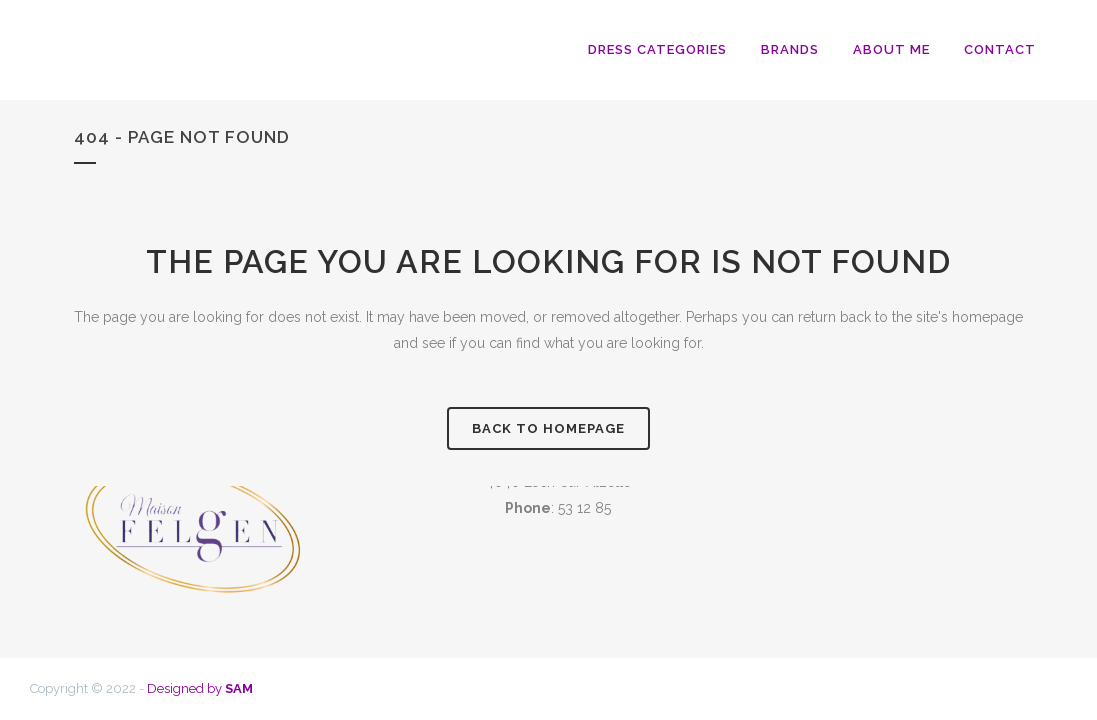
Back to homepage (548, 428)
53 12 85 (584, 508)
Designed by (200, 688)
